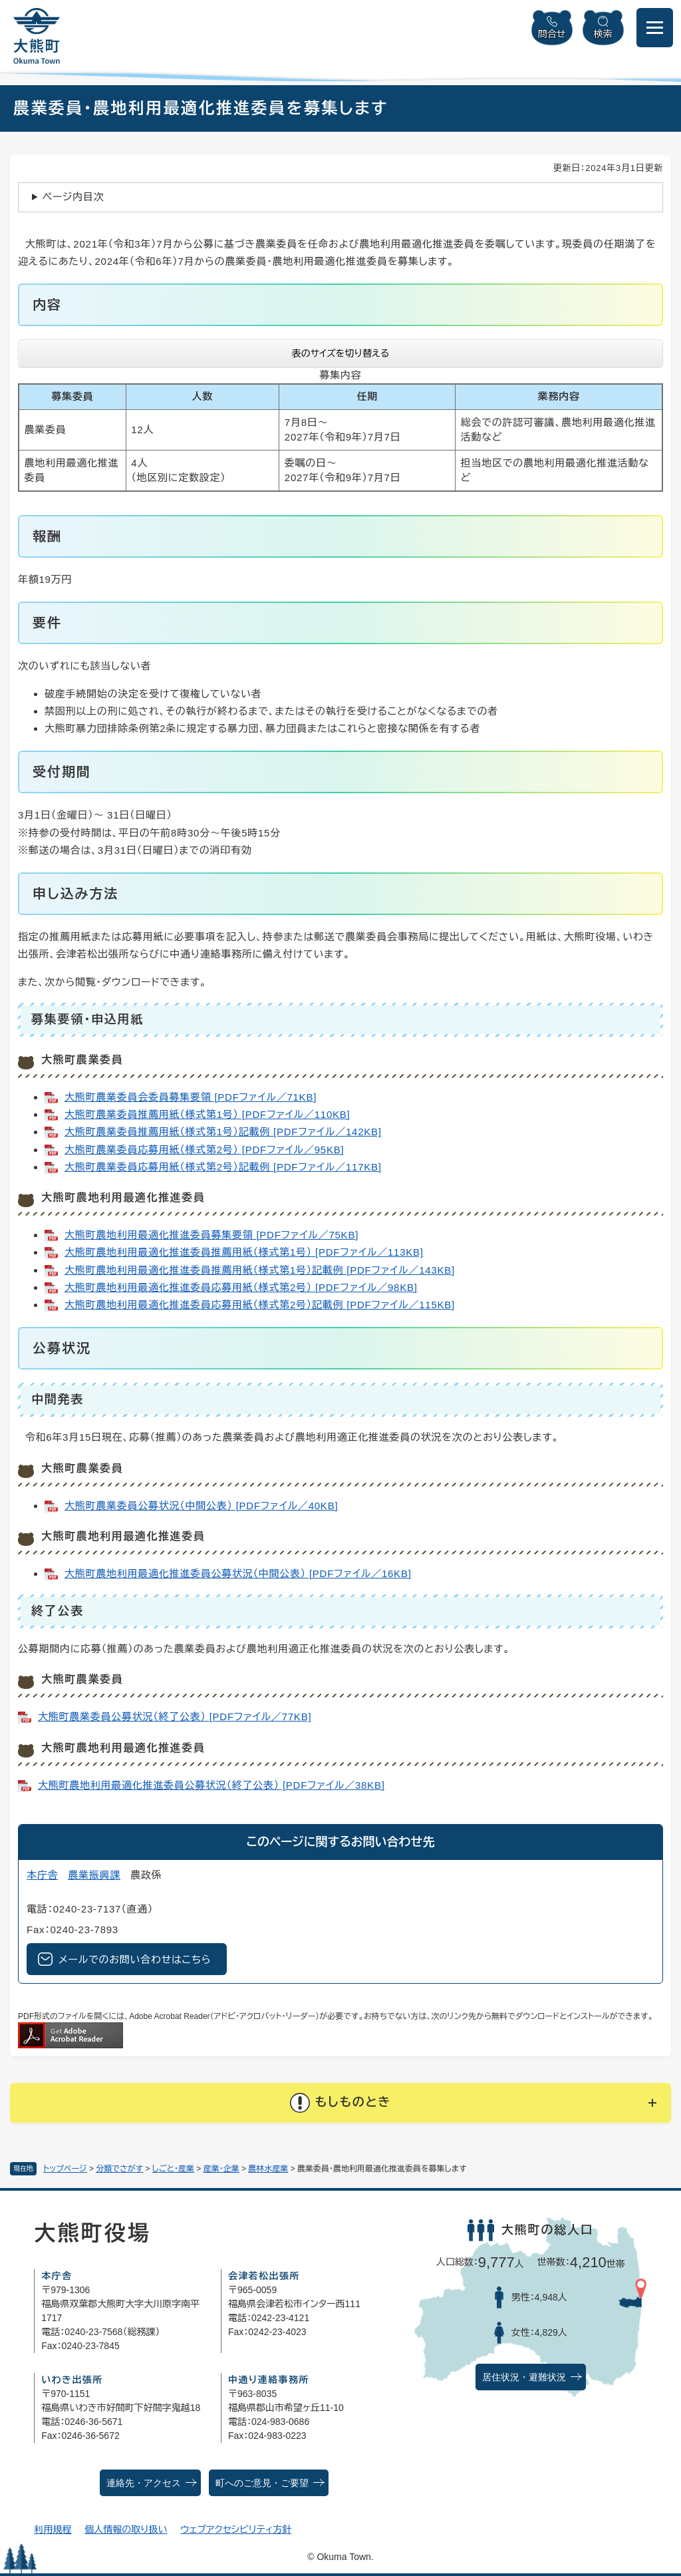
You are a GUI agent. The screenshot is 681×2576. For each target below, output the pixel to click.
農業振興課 (94, 1875)
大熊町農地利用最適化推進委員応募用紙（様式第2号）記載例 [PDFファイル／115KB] (260, 1304)
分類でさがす (119, 2168)
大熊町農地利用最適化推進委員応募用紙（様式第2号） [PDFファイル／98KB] (241, 1287)
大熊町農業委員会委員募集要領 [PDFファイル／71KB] (191, 1097)
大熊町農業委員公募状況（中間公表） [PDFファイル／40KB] (201, 1505)
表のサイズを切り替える (341, 353)
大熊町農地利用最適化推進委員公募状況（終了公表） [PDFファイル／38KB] (211, 1785)
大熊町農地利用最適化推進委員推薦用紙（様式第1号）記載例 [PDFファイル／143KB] (260, 1270)
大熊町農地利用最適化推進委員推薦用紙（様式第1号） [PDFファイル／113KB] (244, 1252)
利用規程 (52, 2529)
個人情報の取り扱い (125, 2529)
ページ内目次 (73, 196)
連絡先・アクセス (143, 2483)
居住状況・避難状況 (524, 2377)
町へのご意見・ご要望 (262, 2483)
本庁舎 (42, 1875)
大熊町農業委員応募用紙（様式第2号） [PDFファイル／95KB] (204, 1149)
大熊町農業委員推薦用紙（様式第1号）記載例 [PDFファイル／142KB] (223, 1131)
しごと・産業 (173, 2168)
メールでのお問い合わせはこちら (135, 1959)
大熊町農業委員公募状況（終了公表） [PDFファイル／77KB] (174, 1716)
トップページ (65, 2168)
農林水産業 (268, 2168)
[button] (340, 2103)
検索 (603, 34)
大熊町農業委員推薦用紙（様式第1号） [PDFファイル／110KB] (207, 1114)
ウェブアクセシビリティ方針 (236, 2529)
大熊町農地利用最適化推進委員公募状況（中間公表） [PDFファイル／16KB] (238, 1573)
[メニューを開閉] (654, 27)
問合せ (552, 34)
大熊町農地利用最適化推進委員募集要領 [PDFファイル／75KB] (211, 1234)
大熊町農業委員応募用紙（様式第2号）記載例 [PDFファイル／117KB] (223, 1167)
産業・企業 (221, 2168)
